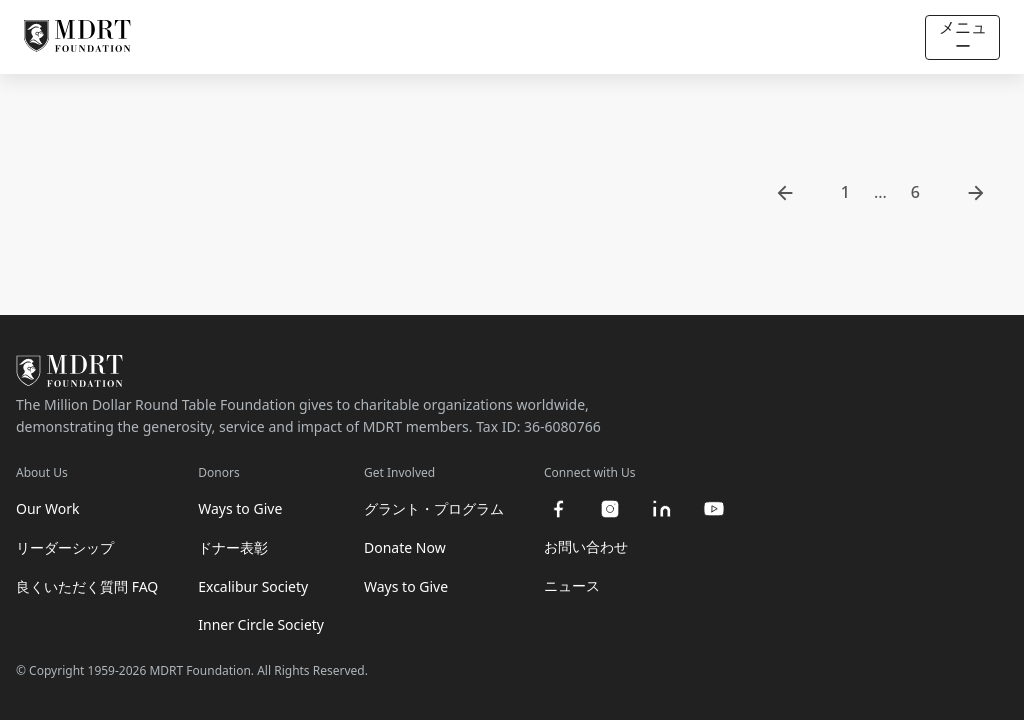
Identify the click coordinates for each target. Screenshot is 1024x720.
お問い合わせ (586, 546)
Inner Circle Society (261, 624)
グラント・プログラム (434, 508)
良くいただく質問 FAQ (87, 586)
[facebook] (558, 509)
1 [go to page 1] (845, 192)
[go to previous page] (785, 193)
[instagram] (610, 509)
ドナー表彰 (233, 547)
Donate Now (405, 547)
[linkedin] (662, 509)
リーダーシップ (65, 547)
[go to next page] (976, 193)
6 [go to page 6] (915, 192)
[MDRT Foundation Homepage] (77, 37)
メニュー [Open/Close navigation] (963, 36)
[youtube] (714, 509)
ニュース (572, 585)
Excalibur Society (253, 586)
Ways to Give (240, 508)
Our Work (47, 508)
